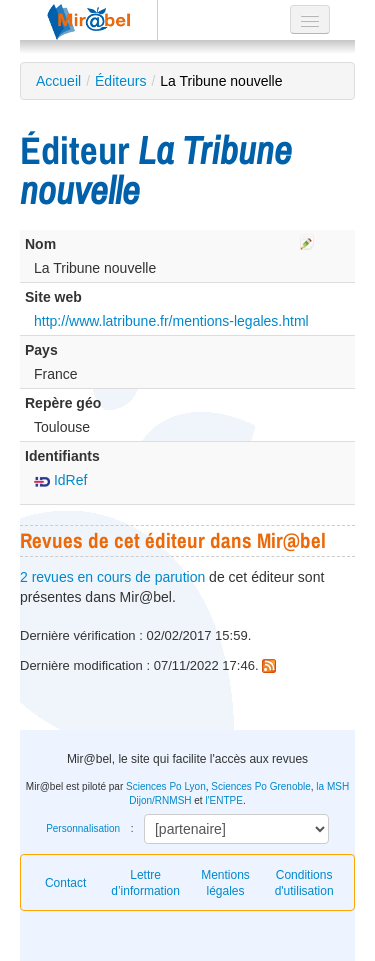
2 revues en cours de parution (112, 577)
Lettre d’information (145, 883)
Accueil (58, 81)
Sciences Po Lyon (166, 786)
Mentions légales (225, 883)
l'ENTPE (223, 800)
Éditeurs (120, 81)
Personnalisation (83, 828)
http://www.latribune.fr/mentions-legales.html (171, 321)
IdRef (60, 480)
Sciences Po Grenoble (261, 786)
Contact (65, 883)
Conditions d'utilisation (304, 883)
